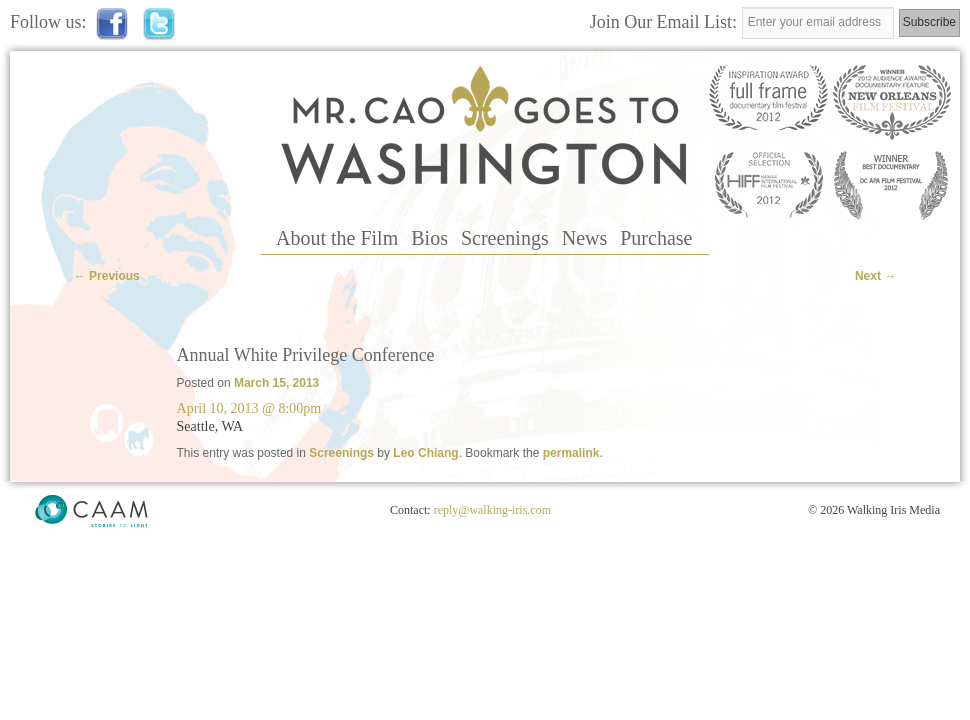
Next (875, 276)
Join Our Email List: (666, 22)
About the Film (337, 238)
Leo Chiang (425, 453)
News (585, 238)
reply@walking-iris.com (492, 510)
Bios (429, 238)
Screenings (505, 238)
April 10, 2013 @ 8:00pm (249, 408)
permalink (571, 453)
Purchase (656, 238)
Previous (107, 276)
